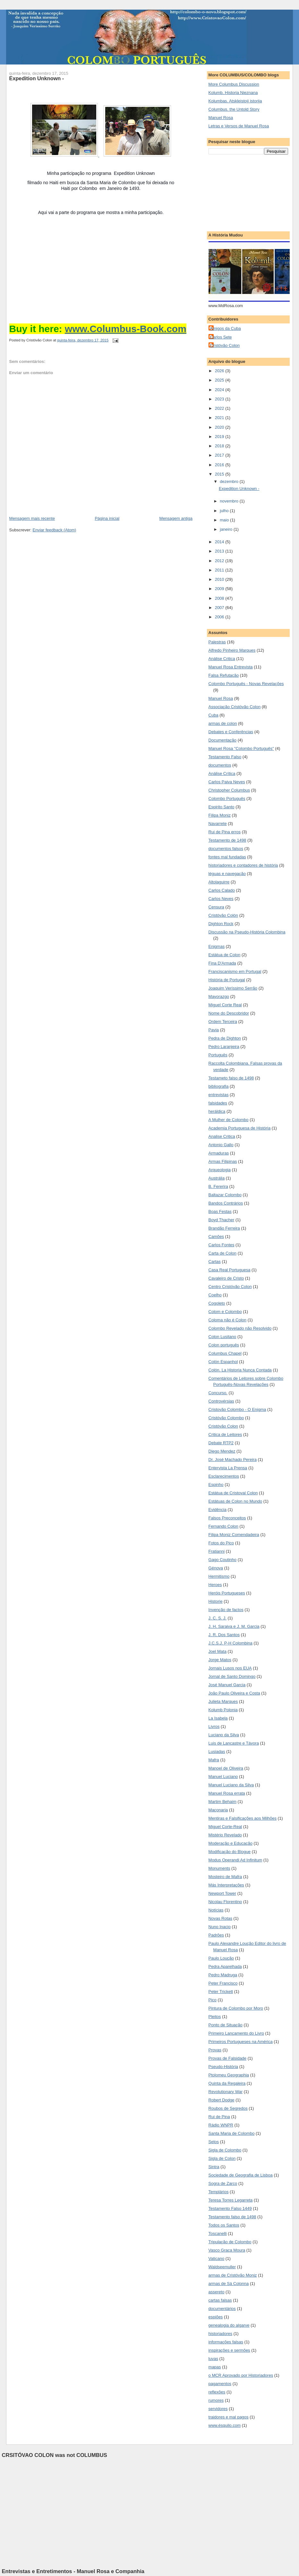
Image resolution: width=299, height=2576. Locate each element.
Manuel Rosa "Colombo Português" (241, 748)
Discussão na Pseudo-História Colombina (247, 932)
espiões (216, 2316)
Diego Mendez (222, 1451)
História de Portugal (227, 979)
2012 (220, 560)
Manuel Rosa (221, 117)
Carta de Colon (222, 1253)
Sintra (214, 2166)
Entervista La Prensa (228, 1467)
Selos (214, 2141)
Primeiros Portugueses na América (241, 2041)
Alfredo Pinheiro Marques (232, 650)
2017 (220, 455)
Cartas (215, 1261)
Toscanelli (218, 2233)
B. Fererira (218, 1186)
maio (225, 520)
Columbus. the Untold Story (234, 109)
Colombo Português (227, 798)
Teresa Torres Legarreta (231, 2200)
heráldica (217, 1111)
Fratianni (217, 1551)
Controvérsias (221, 1401)
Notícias (216, 1910)
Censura (216, 907)
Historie (216, 1601)
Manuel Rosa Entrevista (231, 667)
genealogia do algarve (229, 2325)
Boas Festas (220, 1211)
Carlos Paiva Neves (227, 781)
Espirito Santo (222, 806)
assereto (217, 2291)
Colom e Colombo (225, 1311)
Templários (219, 2191)
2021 (220, 417)
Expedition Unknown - (36, 78)
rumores (216, 2400)
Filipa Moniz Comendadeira (234, 1534)
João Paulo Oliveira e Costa (234, 1693)
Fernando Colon (223, 1526)
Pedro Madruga (223, 1974)
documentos (220, 765)
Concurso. (218, 1392)
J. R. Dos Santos (224, 1634)
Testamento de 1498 (227, 840)
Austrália (217, 1178)
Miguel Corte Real (225, 1004)
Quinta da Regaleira (227, 2083)
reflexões (217, 2392)
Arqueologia (220, 1169)
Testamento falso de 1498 (232, 2216)
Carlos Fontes (222, 1244)
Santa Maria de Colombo (232, 2133)
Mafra (214, 1759)
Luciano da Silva (224, 1734)
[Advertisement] (241, 191)
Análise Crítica (222, 773)
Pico (213, 1999)
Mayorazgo (219, 996)
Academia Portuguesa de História (240, 1128)
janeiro (227, 529)
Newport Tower (222, 1893)
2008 (220, 598)
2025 (220, 380)
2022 (220, 408)
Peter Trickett (221, 1991)
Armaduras (219, 1153)
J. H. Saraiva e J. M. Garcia (234, 1626)
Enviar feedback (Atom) (54, 530)
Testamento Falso (225, 756)
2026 (220, 370)
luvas (213, 2358)
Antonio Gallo (221, 1144)
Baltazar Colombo (225, 1194)
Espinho (216, 1484)
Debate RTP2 (221, 1442)
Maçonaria (218, 1809)
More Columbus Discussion (234, 84)
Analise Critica (222, 1136)
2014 (220, 541)
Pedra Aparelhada (225, 1966)
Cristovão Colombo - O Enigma (237, 1409)
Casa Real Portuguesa (230, 1269)
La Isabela (218, 1718)
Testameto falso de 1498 (231, 1078)
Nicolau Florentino (225, 1901)
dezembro (229, 481)
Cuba (213, 715)
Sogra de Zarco (223, 2183)
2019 (220, 436)
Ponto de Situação (226, 2024)
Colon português (224, 1345)
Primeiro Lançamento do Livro (236, 2033)
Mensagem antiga (175, 518)
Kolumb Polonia (223, 1709)
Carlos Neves (221, 898)
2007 (220, 607)
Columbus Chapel (225, 1353)
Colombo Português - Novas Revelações (246, 683)
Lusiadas (217, 1751)
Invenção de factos (226, 1609)
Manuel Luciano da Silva (231, 1784)
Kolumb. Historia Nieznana (233, 92)
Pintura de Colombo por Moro (236, 2008)
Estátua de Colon (225, 954)
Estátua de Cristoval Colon (233, 1492)
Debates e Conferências (231, 731)
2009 (220, 588)
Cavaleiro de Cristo (226, 1278)
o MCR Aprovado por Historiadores (241, 2375)
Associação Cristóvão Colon (235, 706)
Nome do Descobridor (229, 1013)
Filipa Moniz (220, 815)
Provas (215, 2050)
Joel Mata (217, 1651)
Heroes (215, 1584)
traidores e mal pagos (229, 2417)
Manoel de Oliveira (226, 1768)
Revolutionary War (226, 2091)
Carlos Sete (221, 337)
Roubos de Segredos (228, 2108)
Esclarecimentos (224, 1476)
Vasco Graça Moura (227, 2250)
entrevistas (219, 1094)
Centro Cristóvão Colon (230, 1286)
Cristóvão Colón (223, 915)
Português (218, 1054)
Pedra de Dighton (225, 1038)
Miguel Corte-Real (225, 1826)
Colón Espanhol (223, 1361)
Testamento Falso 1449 (230, 2208)
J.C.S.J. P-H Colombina (230, 1643)
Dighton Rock (221, 923)
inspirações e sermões (229, 2350)
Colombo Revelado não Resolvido (240, 1328)
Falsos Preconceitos (227, 1518)
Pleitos (215, 2016)
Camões (216, 1236)
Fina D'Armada (222, 963)
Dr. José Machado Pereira (233, 1459)
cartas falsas (220, 2300)
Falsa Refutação (224, 675)
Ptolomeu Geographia (229, 2075)
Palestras (217, 642)
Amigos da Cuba (225, 328)
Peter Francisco (223, 1983)
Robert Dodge (222, 2100)
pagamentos (220, 2383)
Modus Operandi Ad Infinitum (235, 1860)
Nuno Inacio (220, 1926)
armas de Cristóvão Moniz (233, 2275)
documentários (222, 2308)
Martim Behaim (222, 1801)
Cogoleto (217, 1303)
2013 (220, 551)
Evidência (217, 1509)
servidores (218, 2408)
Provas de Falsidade (228, 2058)
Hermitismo (219, 1576)
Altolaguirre (219, 882)
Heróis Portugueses (227, 1593)
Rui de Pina (219, 2116)
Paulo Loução (221, 1958)
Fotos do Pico (221, 1543)
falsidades (218, 1103)
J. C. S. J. (217, 1618)
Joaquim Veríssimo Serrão (233, 988)
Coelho (215, 1294)
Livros (214, 1726)
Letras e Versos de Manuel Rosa (239, 126)
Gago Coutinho (222, 1559)
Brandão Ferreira (224, 1228)
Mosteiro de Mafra (225, 1876)
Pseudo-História (223, 2066)
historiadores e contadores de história (243, 865)
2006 (220, 616)
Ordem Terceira (223, 1021)
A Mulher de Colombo (229, 1119)
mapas (215, 2367)
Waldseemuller (222, 2266)
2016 (220, 464)
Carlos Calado (222, 890)
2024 (220, 389)
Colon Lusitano (222, 1336)
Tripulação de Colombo (230, 2241)
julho (225, 510)
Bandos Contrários (226, 1203)
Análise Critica (222, 658)
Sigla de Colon (222, 2158)
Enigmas (217, 946)
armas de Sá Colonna (229, 2283)
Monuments (219, 1868)
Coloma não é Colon (228, 1320)
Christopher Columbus (229, 790)
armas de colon (223, 723)
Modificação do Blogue (230, 1851)
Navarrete (218, 823)
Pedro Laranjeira (224, 1046)
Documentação (222, 740)
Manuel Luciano (223, 1776)
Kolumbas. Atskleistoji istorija (235, 101)
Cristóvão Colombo (226, 1417)
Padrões (216, 1935)
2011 (220, 570)
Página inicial (107, 518)
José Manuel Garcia (227, 1684)
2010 (220, 579)
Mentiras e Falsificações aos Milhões (243, 1818)
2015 (220, 474)
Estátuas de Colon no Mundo (235, 1501)
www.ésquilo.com (225, 2425)
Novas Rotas (220, 1918)
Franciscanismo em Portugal (235, 971)
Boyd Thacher (222, 1219)
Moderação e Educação (230, 1843)
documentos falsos (226, 848)
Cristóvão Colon (225, 345)
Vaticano (217, 2258)
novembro (229, 501)
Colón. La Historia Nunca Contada (240, 1370)
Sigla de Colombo (225, 2150)
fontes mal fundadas (227, 856)
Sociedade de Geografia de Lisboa (241, 2175)
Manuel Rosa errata (227, 1793)
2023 (220, 399)
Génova (216, 1568)
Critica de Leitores (225, 1434)
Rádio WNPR (221, 2125)
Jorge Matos (220, 1659)
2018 (220, 445)
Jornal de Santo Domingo (232, 1676)
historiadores (220, 2333)
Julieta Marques (223, 1701)
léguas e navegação (227, 873)
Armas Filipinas (223, 1161)
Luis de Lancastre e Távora (234, 1743)
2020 (220, 427)
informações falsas (226, 2342)
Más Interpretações (226, 1885)
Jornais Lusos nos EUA (230, 1668)
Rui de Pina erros (225, 831)
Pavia (214, 1029)
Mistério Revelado (225, 1835)
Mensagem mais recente (32, 518)
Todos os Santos (224, 2225)
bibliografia (219, 1086)
